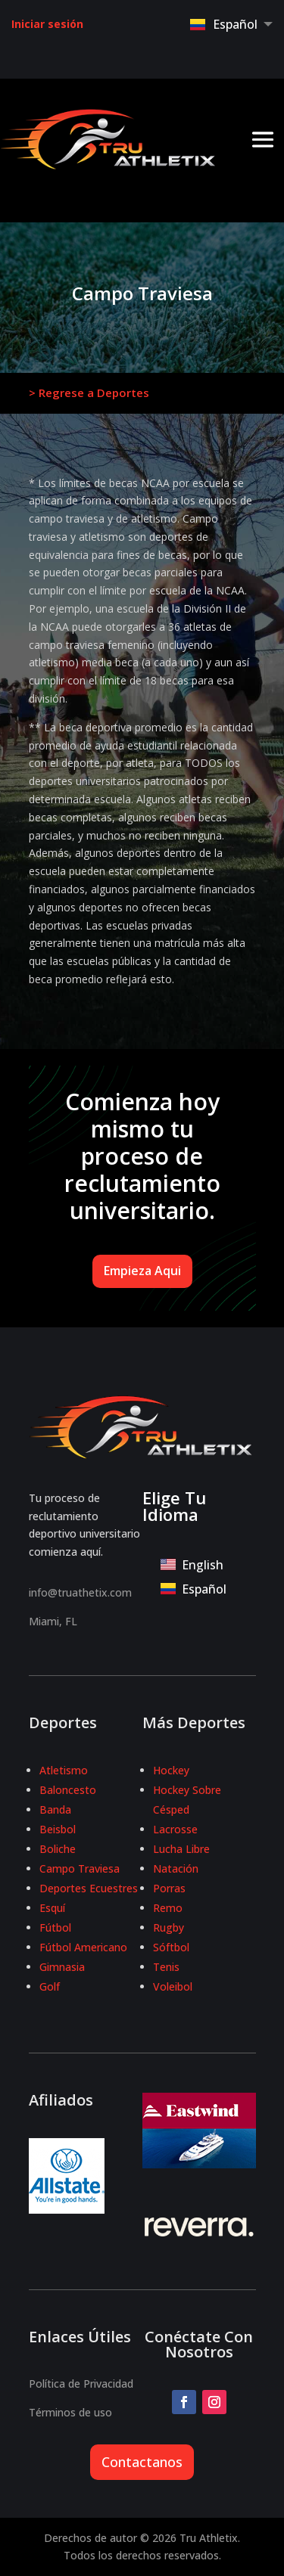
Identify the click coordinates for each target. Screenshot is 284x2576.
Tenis (166, 1967)
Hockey (171, 1770)
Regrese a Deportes (94, 392)
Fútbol (55, 1927)
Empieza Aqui (142, 1270)
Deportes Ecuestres (88, 1888)
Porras (169, 1888)
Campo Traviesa (79, 1868)
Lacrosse (175, 1829)
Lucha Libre (181, 1849)
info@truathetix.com (80, 1592)
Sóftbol (171, 1947)
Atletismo (63, 1770)
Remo (168, 1908)
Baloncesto (67, 1790)
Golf (49, 1986)
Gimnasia (62, 1967)
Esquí (52, 1908)
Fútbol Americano (83, 1947)
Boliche (57, 1849)
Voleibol (172, 1986)
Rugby (168, 1927)
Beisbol (57, 1829)
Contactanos (142, 2462)
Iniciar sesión (47, 24)
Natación (175, 1868)
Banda (55, 1809)
